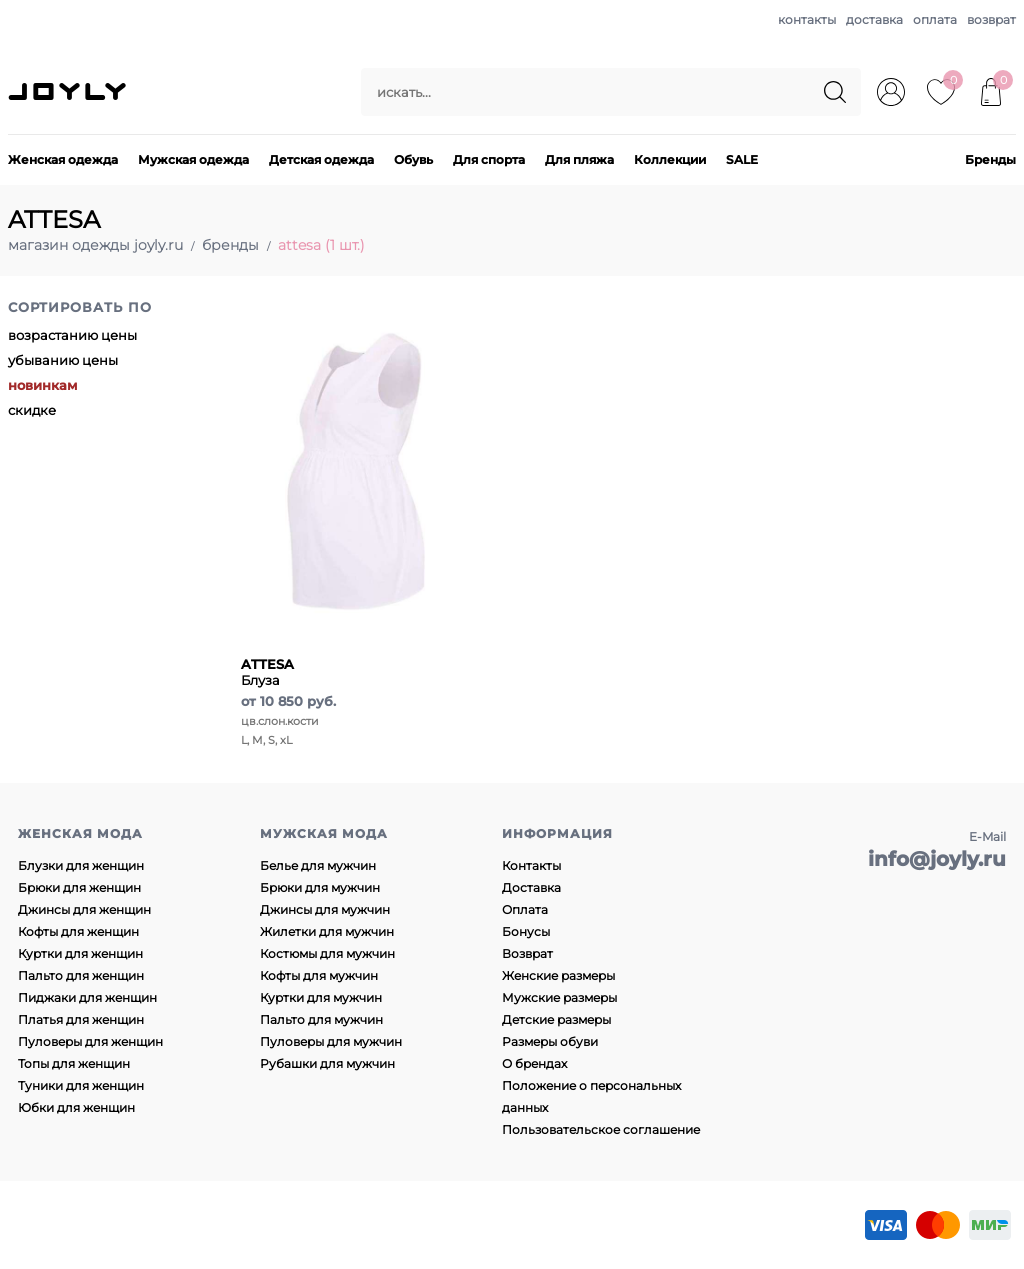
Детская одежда (321, 159)
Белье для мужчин (318, 865)
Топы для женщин (74, 1063)
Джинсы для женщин (84, 909)
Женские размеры (558, 975)
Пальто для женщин (81, 975)
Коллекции (670, 159)
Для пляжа (579, 159)
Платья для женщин (81, 1019)
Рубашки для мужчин (327, 1063)
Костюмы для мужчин (327, 953)
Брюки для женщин (79, 887)
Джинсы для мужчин (325, 909)
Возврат (527, 953)
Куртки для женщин (80, 953)
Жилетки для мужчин (327, 931)
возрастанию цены (72, 335)
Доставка (531, 887)
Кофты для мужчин (319, 975)
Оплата (525, 909)
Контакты (531, 865)
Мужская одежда (193, 159)
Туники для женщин (81, 1085)
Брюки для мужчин (320, 887)
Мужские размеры (559, 997)
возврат (991, 19)
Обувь (413, 159)
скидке (32, 410)
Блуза (267, 672)
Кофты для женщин (78, 931)
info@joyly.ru (937, 859)
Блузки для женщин (81, 865)
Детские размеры (556, 1019)
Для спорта (489, 159)
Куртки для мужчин (321, 997)
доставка (874, 19)
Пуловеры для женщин (90, 1041)
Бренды (990, 159)
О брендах (534, 1063)
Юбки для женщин (76, 1107)
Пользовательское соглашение (601, 1129)
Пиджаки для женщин (87, 997)
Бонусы (526, 931)
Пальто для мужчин (321, 1019)
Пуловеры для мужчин (331, 1041)
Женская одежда (63, 159)
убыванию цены (63, 360)
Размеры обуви (550, 1041)
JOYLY (69, 92)
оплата (935, 19)
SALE (742, 159)
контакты (807, 19)
